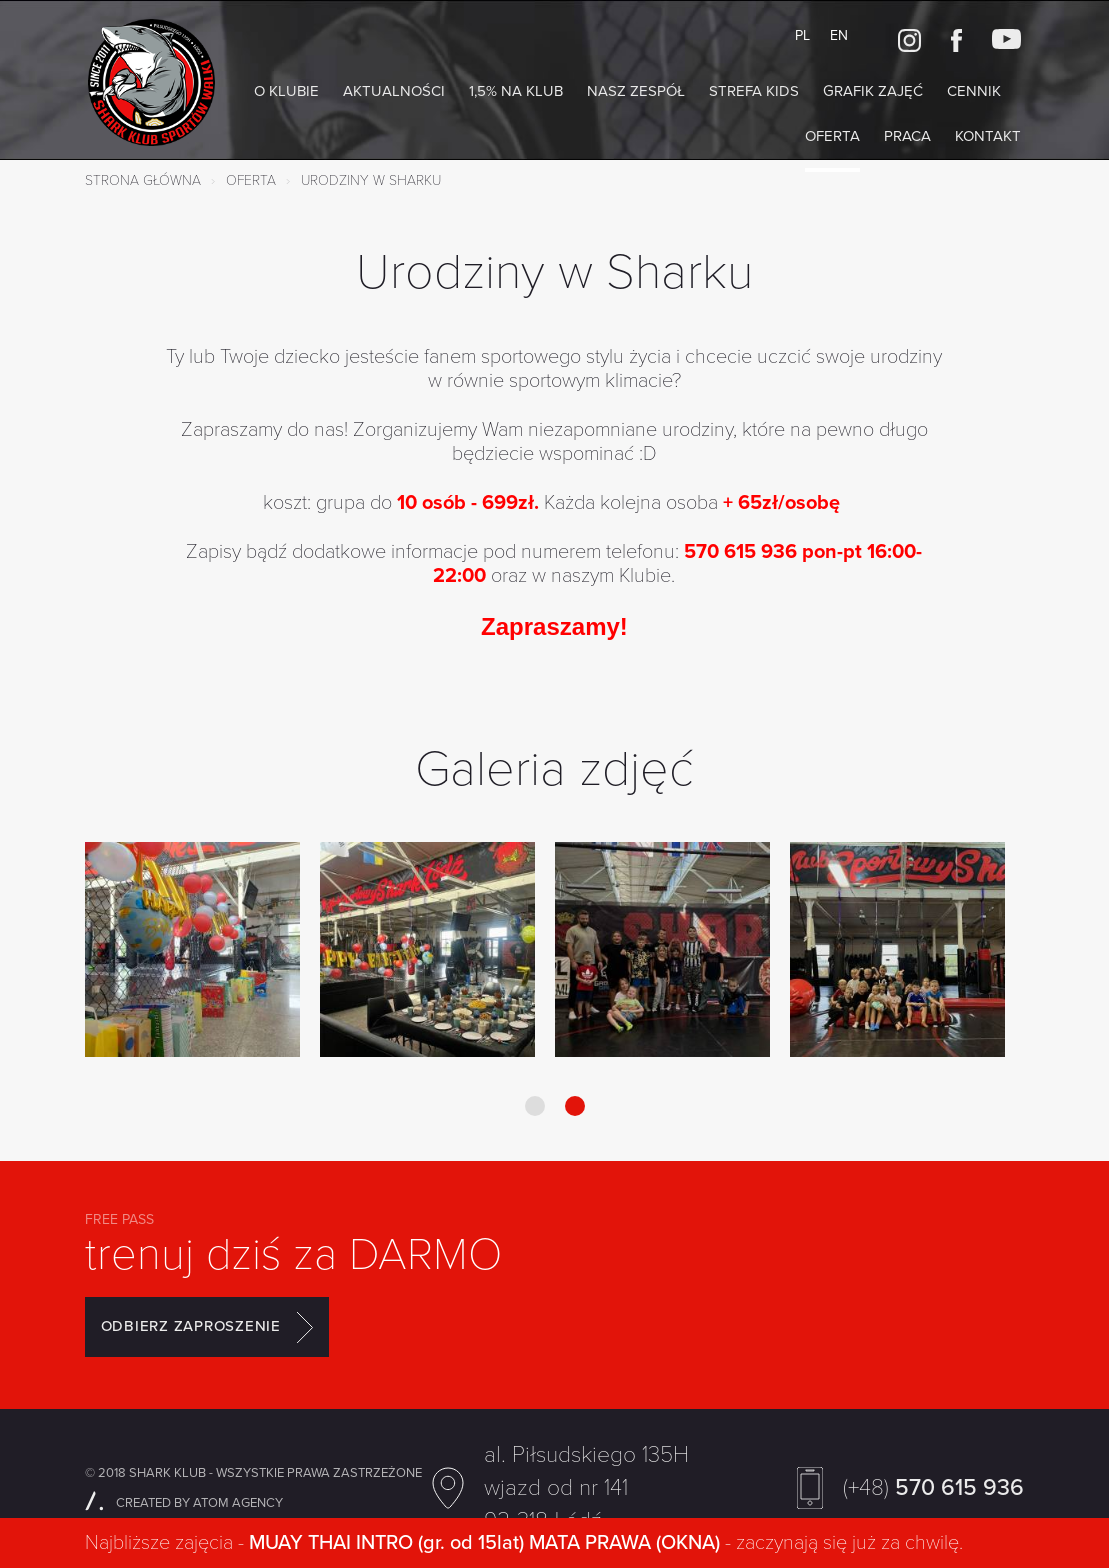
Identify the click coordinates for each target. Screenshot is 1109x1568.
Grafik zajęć (873, 91)
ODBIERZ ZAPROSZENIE (207, 1327)
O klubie (286, 91)
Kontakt (988, 136)
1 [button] (535, 1106)
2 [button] (575, 1106)
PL (802, 35)
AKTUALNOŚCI (394, 91)
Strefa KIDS (754, 91)
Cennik (974, 91)
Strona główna (143, 180)
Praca (907, 136)
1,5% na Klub (516, 91)
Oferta (832, 136)
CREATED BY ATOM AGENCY (184, 1503)
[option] (192, 951)
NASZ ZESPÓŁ (636, 91)
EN (839, 35)
